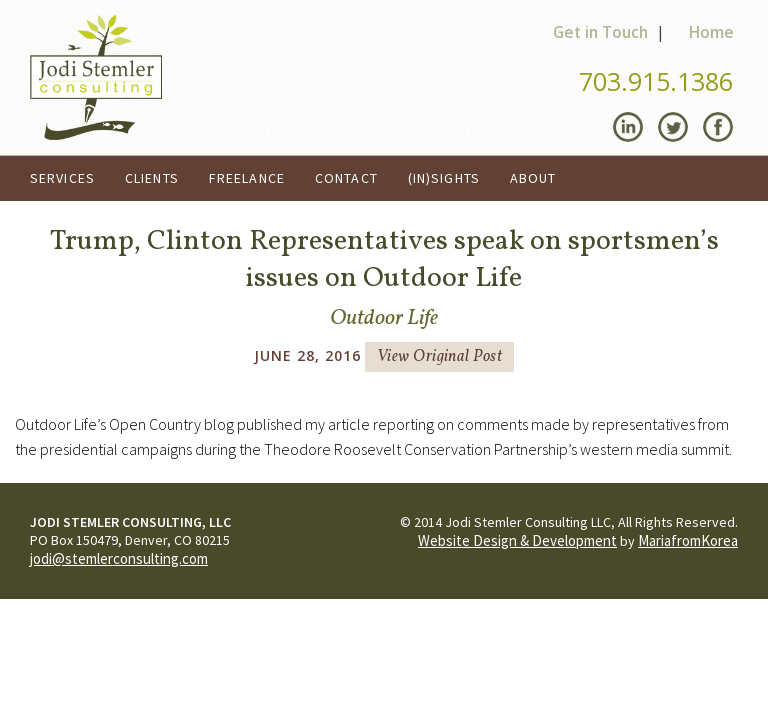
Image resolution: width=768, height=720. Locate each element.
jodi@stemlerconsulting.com (119, 558)
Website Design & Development (517, 540)
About (533, 178)
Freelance (247, 178)
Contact (346, 178)
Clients (152, 178)
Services (62, 178)
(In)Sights (444, 178)
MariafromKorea (688, 540)
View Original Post (440, 357)
